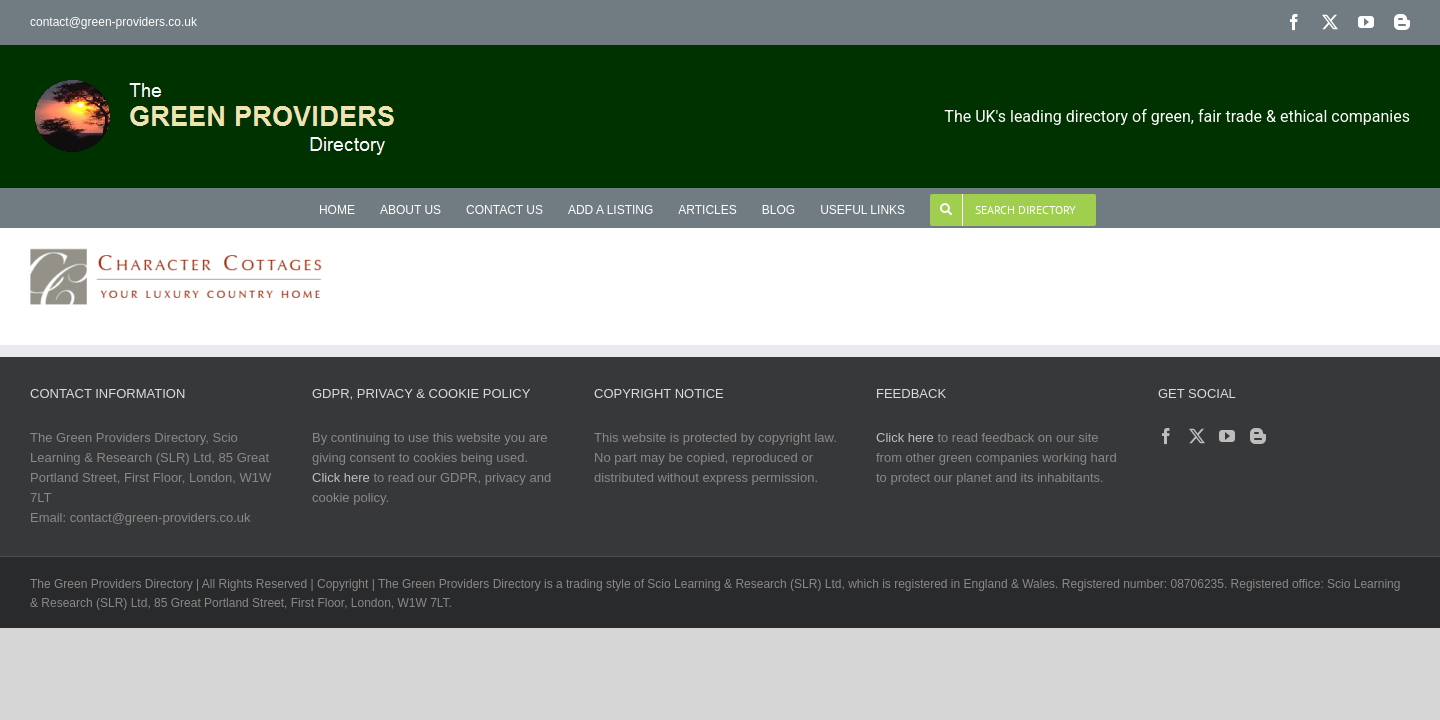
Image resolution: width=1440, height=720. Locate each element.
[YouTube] (1227, 436)
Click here (341, 477)
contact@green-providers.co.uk (113, 22)
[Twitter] (1197, 436)
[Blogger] (1258, 436)
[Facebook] (1166, 436)
